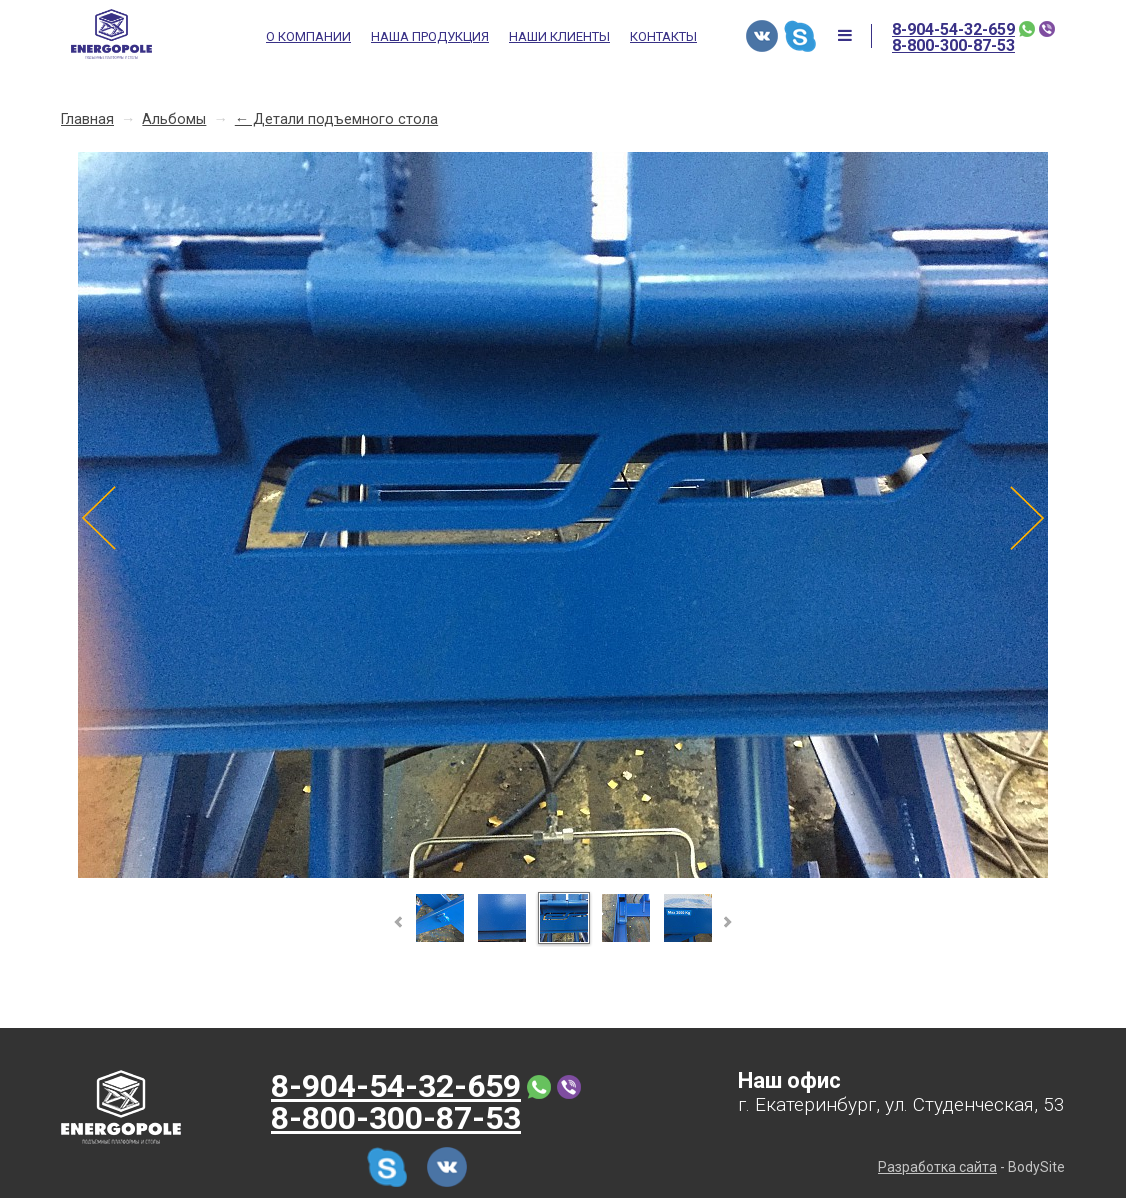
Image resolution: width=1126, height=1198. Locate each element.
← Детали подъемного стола (336, 119)
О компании (308, 37)
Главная (87, 119)
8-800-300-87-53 (953, 46)
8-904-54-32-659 (953, 30)
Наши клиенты (559, 37)
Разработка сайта (937, 1167)
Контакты (663, 37)
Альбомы (174, 119)
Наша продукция (430, 37)
